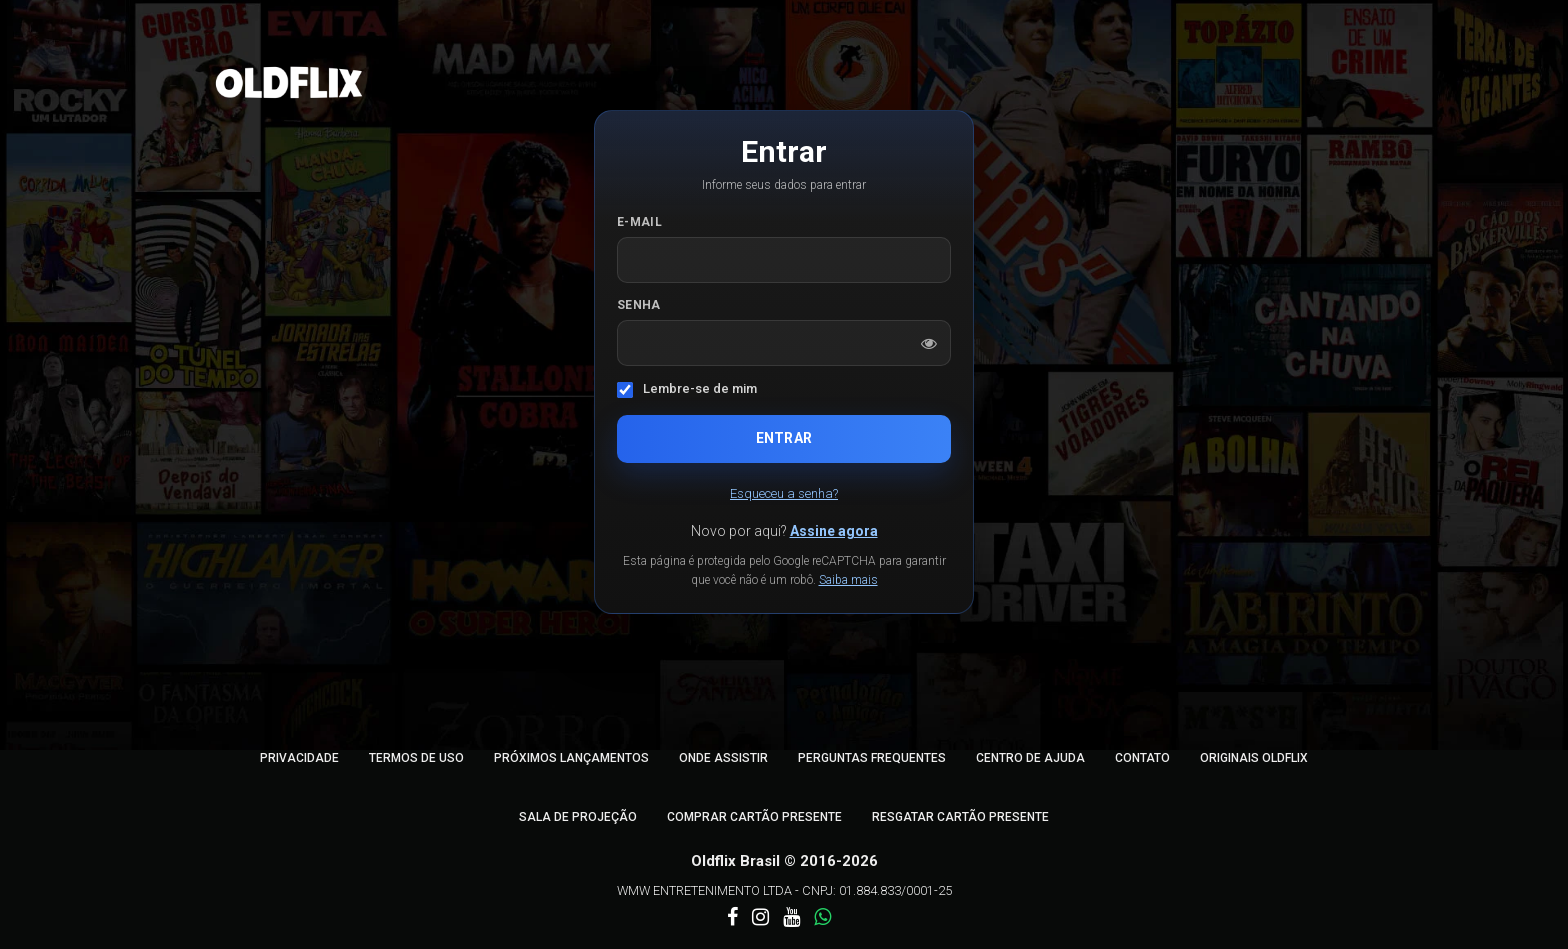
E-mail (639, 222)
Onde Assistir (723, 758)
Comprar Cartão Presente (754, 817)
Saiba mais (848, 580)
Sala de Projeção (578, 817)
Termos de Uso (416, 758)
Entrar (784, 438)
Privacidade (299, 758)
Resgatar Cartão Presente (960, 817)
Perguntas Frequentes (872, 758)
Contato (1142, 758)
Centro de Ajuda (1030, 758)
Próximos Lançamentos (571, 758)
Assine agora (834, 531)
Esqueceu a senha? (784, 493)
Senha (639, 305)
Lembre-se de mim (700, 388)
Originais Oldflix (1254, 758)
